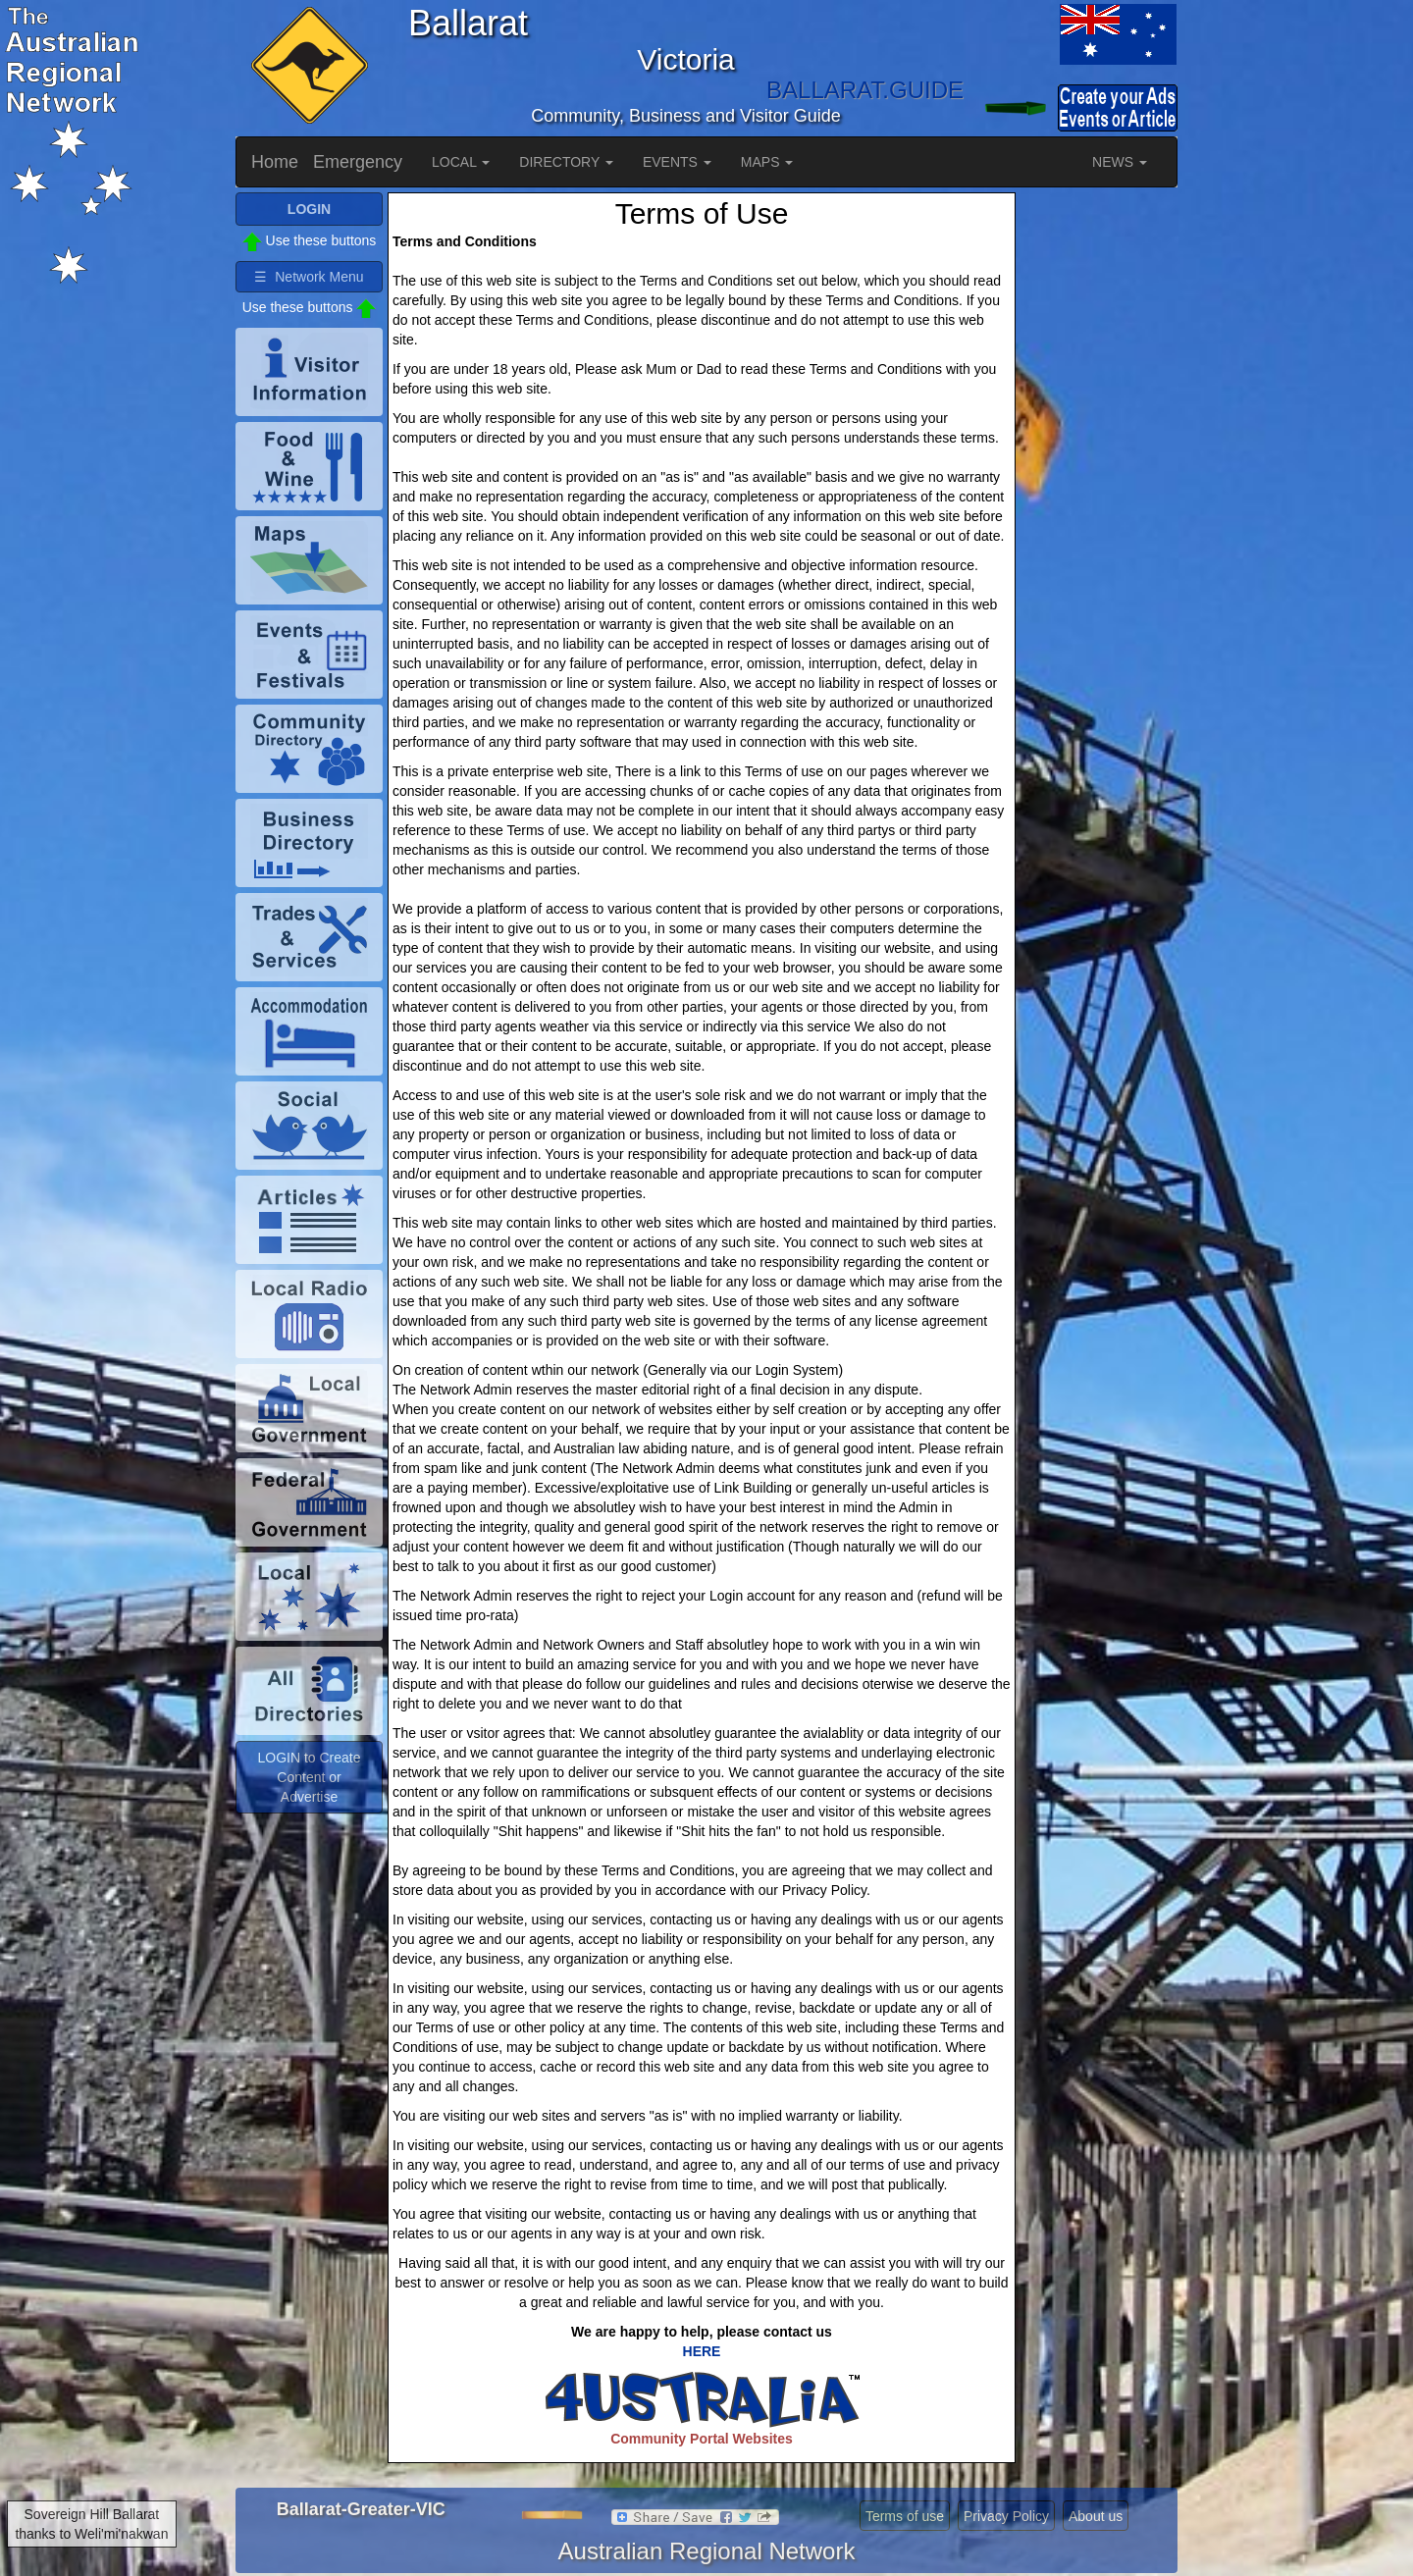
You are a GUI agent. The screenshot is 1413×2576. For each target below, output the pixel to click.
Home (274, 162)
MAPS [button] (767, 162)
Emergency (357, 162)
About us (1096, 2516)
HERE (702, 2351)
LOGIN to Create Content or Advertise (308, 1777)
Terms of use (904, 2516)
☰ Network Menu (308, 277)
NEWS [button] (1119, 162)
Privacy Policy (1006, 2516)
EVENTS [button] (677, 162)
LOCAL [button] (461, 162)
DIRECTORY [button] (566, 162)
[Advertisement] (1099, 486)
